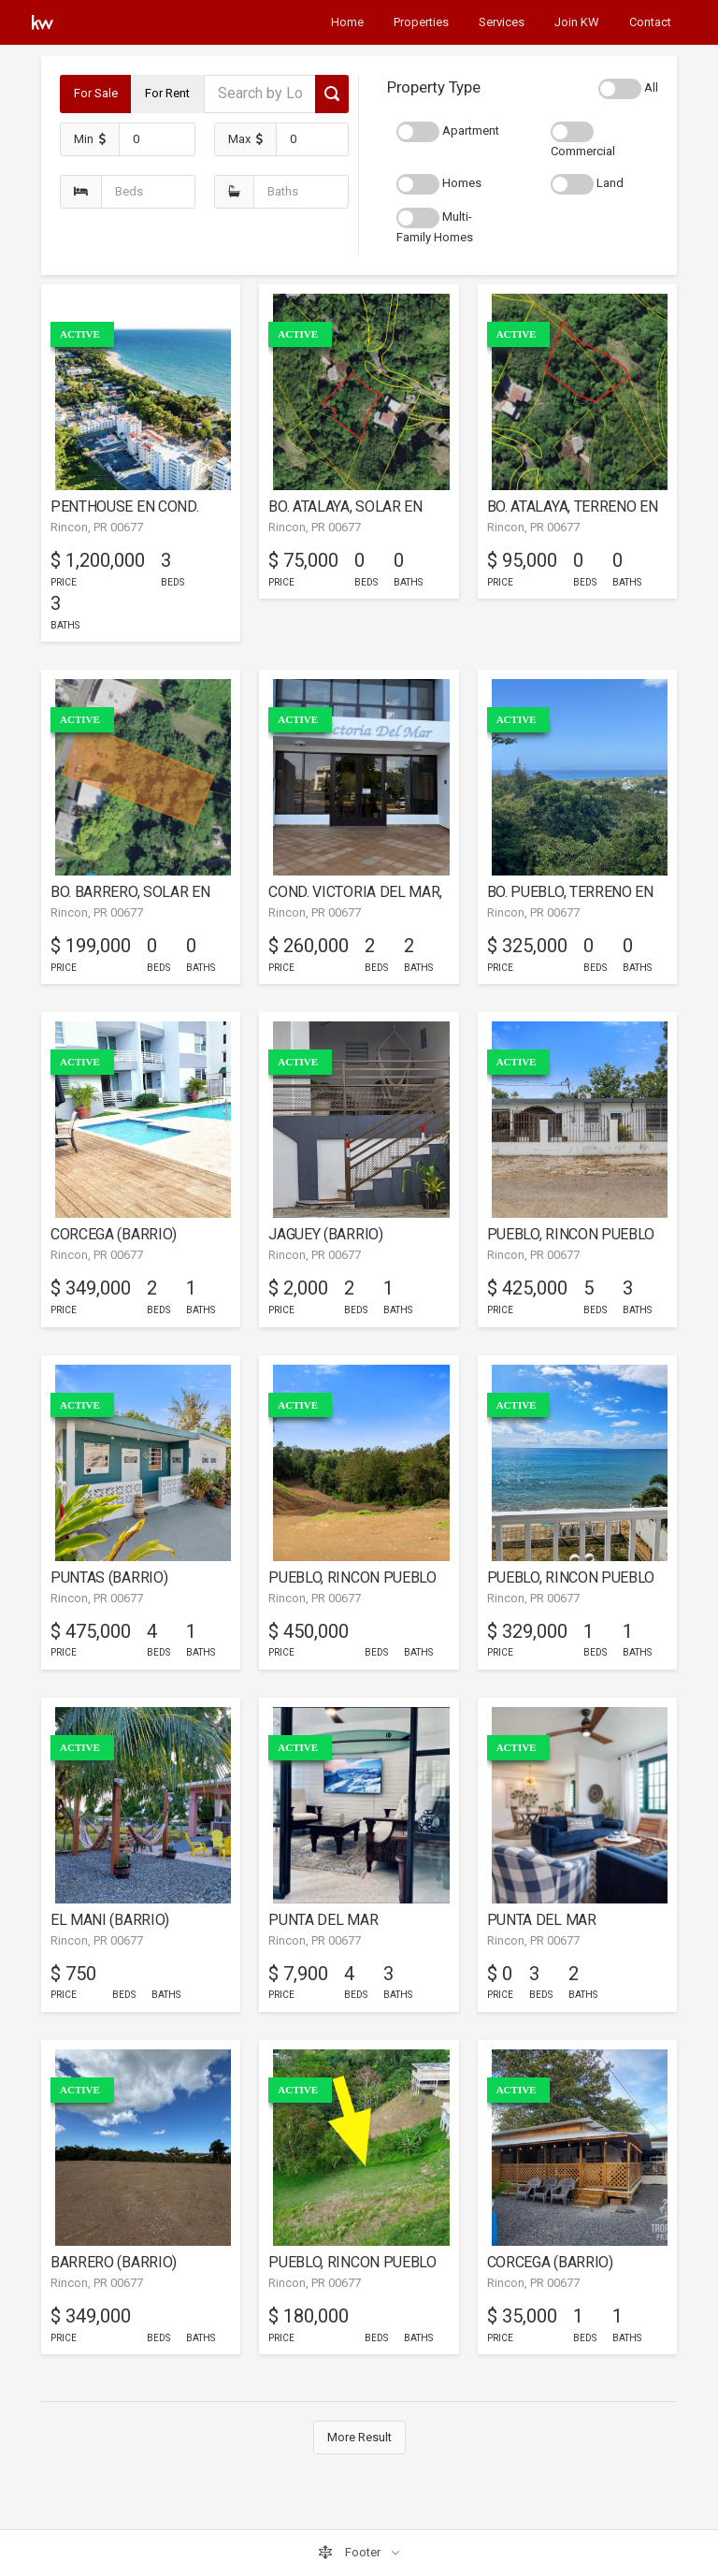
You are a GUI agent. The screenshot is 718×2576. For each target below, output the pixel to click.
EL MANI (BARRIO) (109, 1920)
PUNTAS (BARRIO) (108, 1577)
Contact (650, 22)
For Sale (96, 93)
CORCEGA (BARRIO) (113, 1234)
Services (501, 22)
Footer (350, 2552)
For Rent (167, 93)
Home (347, 22)
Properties (421, 22)
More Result (359, 2437)
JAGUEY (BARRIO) (325, 1234)
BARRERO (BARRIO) (113, 2262)
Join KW (576, 22)
